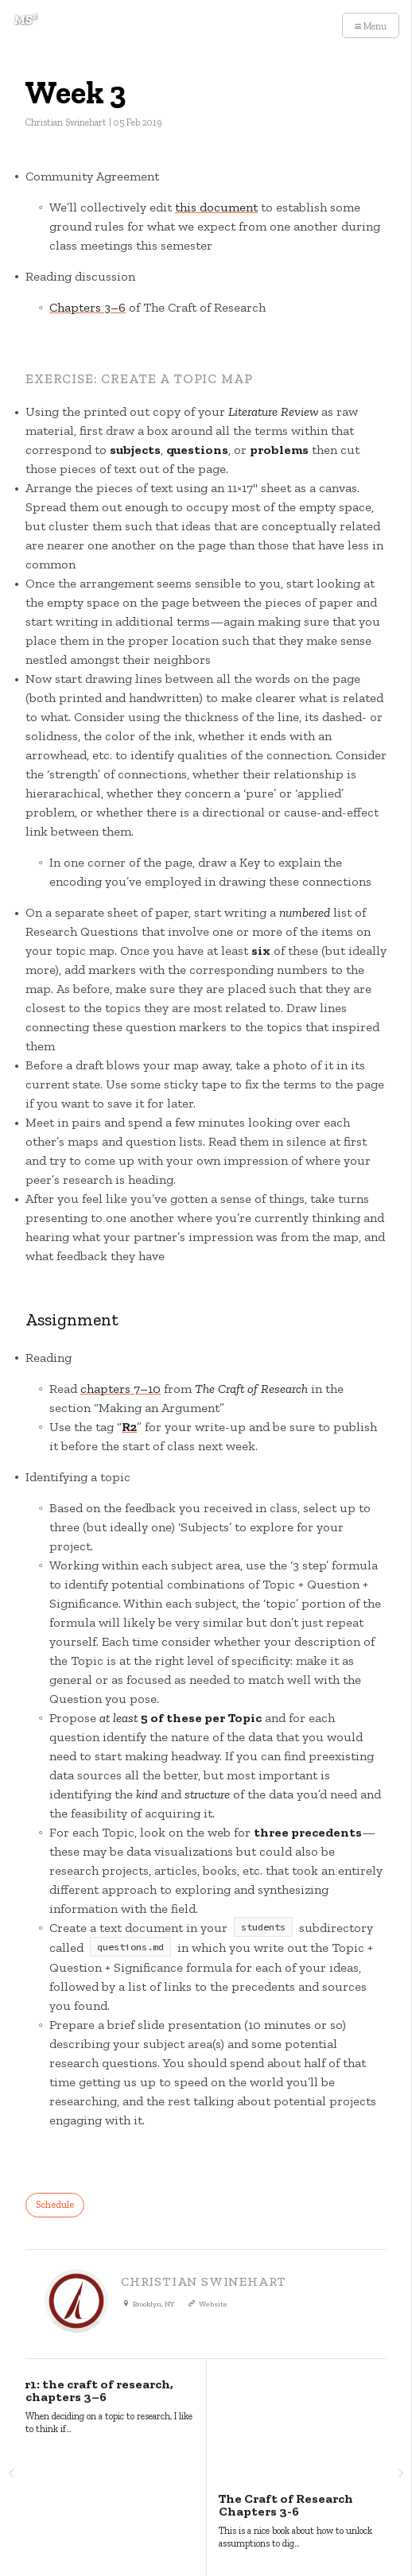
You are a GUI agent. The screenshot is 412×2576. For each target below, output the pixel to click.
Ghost (376, 2487)
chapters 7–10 (120, 1388)
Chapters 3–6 (87, 307)
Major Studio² (54, 2487)
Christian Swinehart (66, 122)
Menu (371, 26)
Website (213, 2303)
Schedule (55, 2204)
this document (216, 207)
